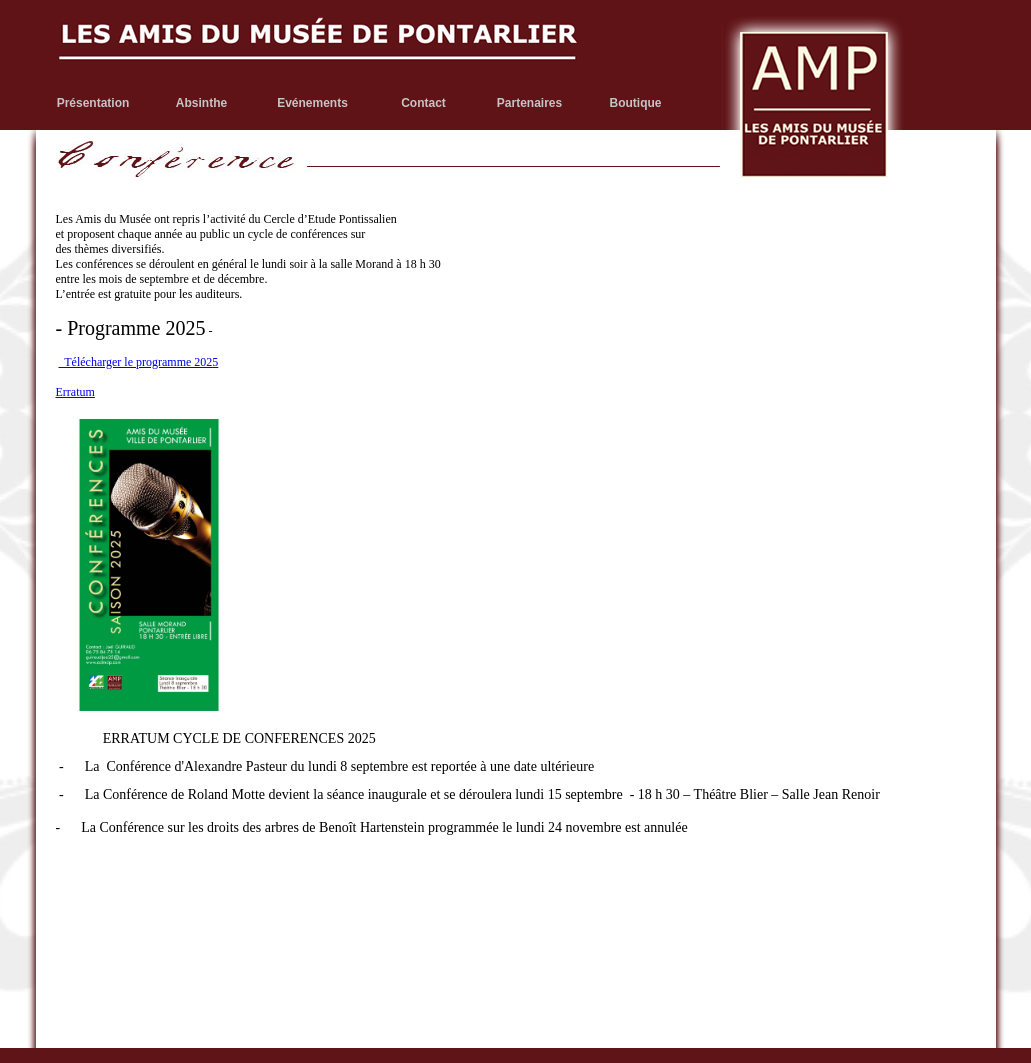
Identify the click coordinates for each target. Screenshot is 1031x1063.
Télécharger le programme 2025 (139, 362)
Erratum (75, 392)
